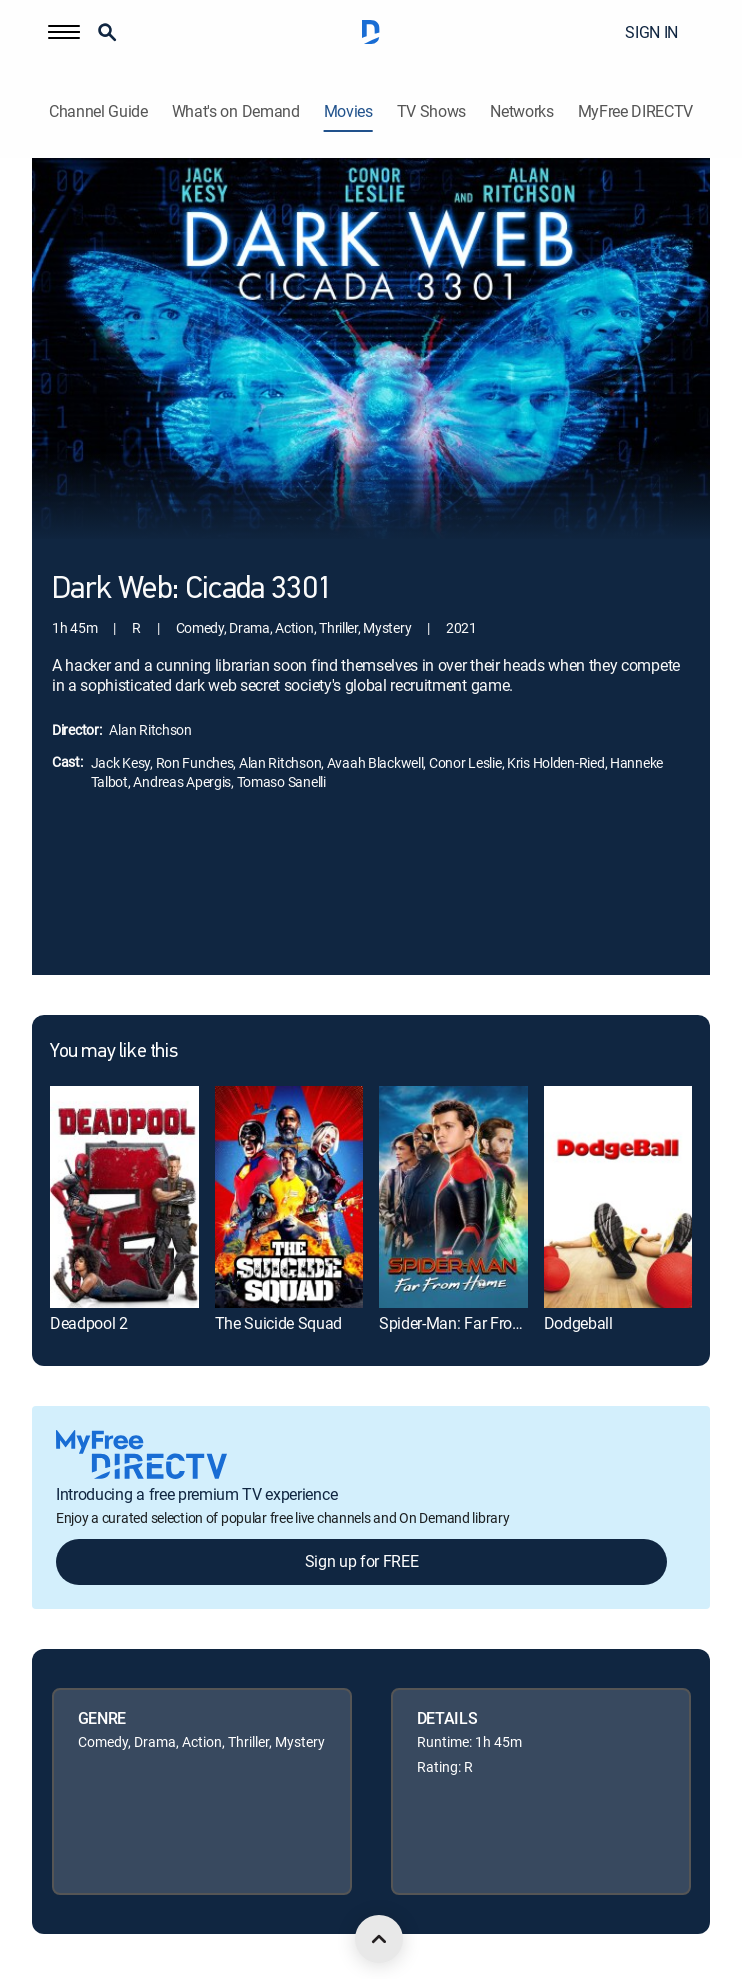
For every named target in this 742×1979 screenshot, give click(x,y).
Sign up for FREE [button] (362, 1561)
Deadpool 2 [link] (89, 1323)
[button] (64, 32)
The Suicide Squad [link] (279, 1323)
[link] (124, 1197)
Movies (348, 111)
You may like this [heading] (113, 1052)
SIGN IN (651, 32)
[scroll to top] (379, 1939)
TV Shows (431, 111)
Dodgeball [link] (578, 1323)
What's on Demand (236, 111)
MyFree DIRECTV (636, 111)
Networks (521, 111)
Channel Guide (98, 111)
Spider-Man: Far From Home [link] (474, 1323)
